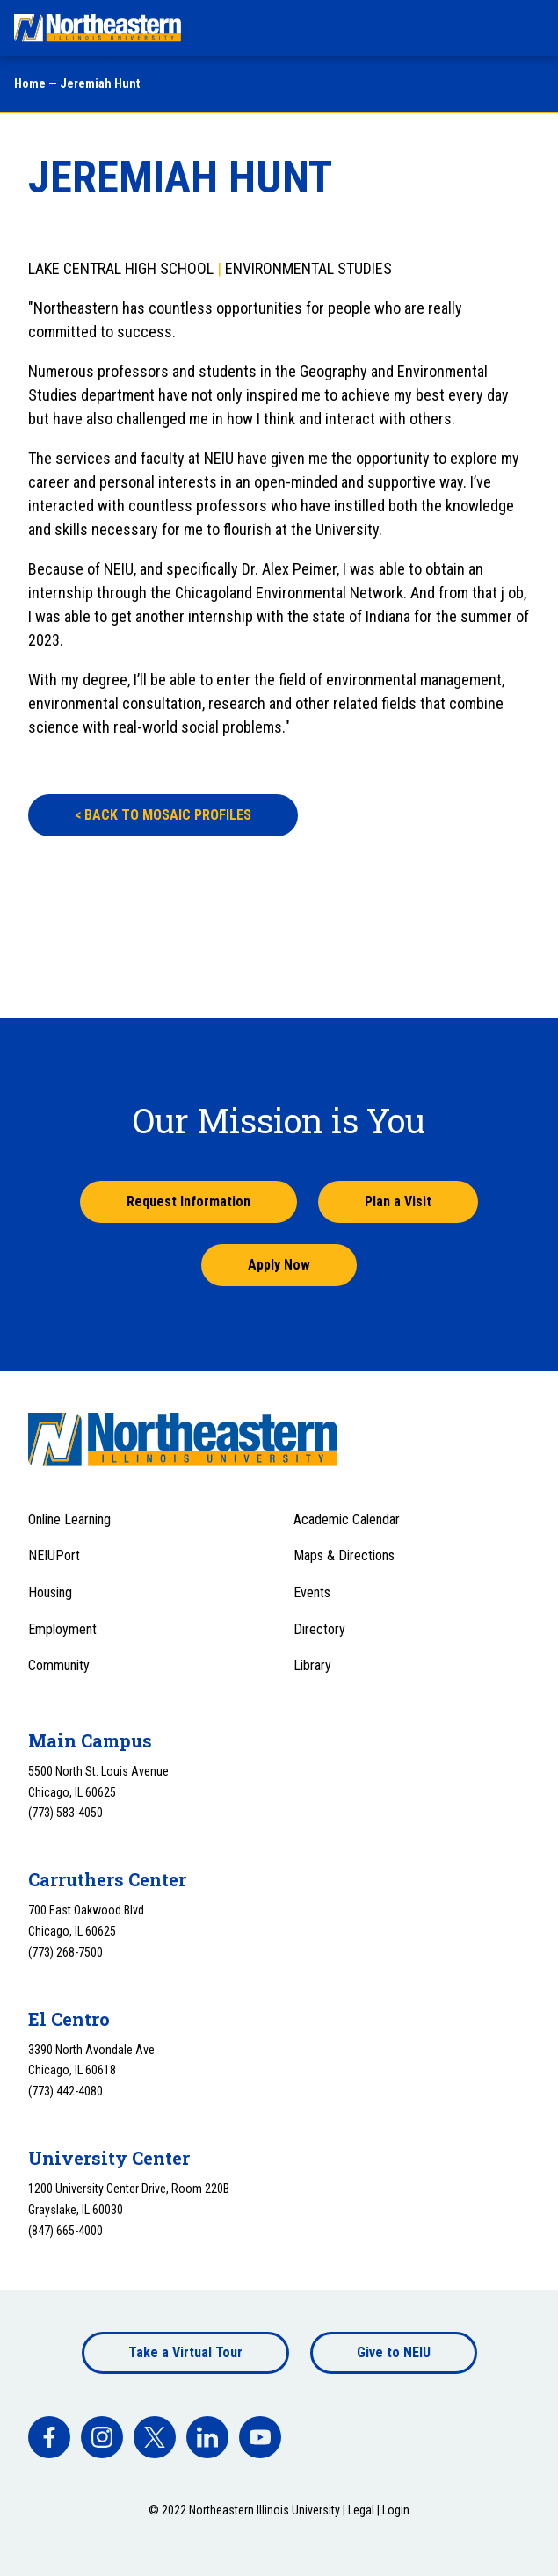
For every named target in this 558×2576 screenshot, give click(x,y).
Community (59, 1665)
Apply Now (279, 1264)
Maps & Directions (344, 1555)
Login (395, 2510)
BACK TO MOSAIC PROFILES (163, 815)
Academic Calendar (346, 1519)
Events (311, 1592)
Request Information (188, 1201)
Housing (50, 1592)
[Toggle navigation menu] (528, 28)
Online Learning (69, 1519)
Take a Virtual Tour (185, 2352)
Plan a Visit (398, 1201)
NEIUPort (54, 1555)
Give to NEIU (394, 2352)
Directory (319, 1629)
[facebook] (49, 2437)
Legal (361, 2510)
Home (30, 83)
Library (312, 1665)
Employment (62, 1629)
